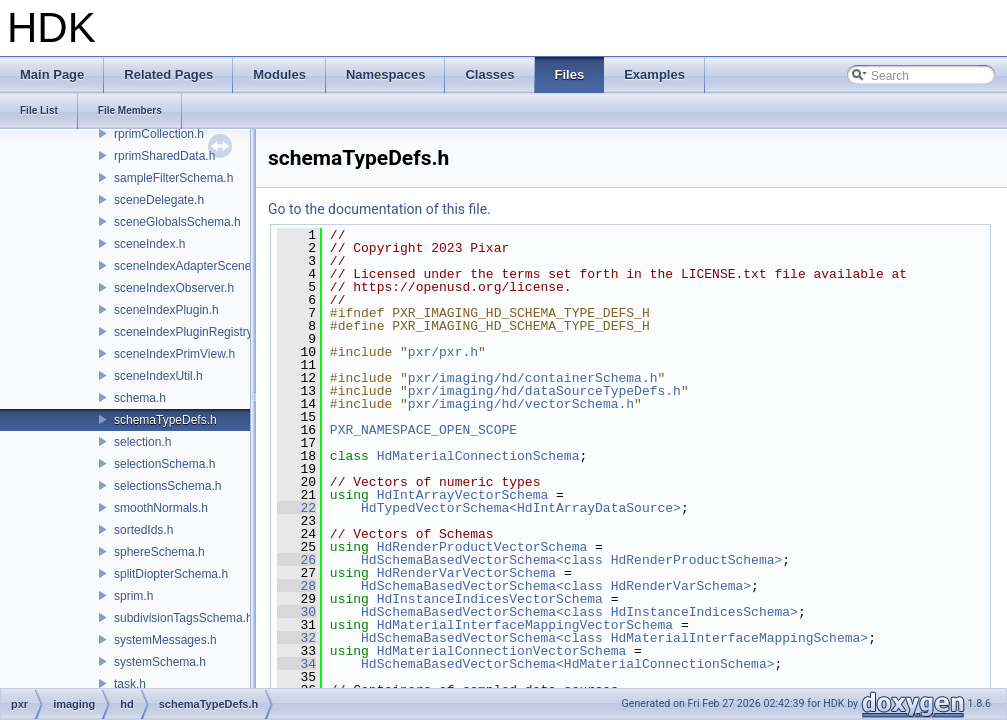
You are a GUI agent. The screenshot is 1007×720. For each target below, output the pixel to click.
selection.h (142, 442)
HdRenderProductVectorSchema (482, 547)
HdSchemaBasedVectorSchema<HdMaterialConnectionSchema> (567, 664)
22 (296, 508)
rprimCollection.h (159, 134)
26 (296, 560)
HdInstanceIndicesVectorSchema (490, 599)
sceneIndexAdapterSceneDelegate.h (211, 266)
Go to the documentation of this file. (379, 209)
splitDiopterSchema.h (171, 574)
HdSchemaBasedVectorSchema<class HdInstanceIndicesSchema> (579, 612)
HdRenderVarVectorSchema (466, 573)
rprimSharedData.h (164, 156)
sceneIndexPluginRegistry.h (188, 332)
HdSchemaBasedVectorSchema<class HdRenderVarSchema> (556, 586)
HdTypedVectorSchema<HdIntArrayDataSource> (521, 508)
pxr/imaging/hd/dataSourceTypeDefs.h (544, 391)
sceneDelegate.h (159, 200)
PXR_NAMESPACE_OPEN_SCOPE (423, 430)
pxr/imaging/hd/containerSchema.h (533, 378)
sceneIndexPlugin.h (166, 310)
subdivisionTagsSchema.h (183, 618)
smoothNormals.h (161, 508)
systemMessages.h (165, 640)
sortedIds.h (143, 530)
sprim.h (133, 596)
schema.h (140, 398)
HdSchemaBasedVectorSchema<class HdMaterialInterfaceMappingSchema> (614, 638)
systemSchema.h (160, 662)
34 (296, 664)
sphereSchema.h (159, 552)
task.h (130, 684)
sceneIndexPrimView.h (174, 354)
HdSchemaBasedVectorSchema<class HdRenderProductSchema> (571, 560)
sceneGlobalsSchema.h (177, 222)
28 (296, 586)
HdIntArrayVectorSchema (463, 495)
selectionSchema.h (164, 464)
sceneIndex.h (149, 244)
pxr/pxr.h (443, 352)
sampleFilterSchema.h (173, 178)
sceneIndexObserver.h (174, 288)
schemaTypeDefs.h (165, 420)
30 (296, 612)
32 (296, 638)
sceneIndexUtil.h (158, 376)
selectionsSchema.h (167, 486)
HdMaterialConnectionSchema (478, 456)
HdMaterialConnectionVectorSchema (502, 651)
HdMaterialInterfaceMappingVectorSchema (525, 625)
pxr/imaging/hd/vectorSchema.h (521, 404)
